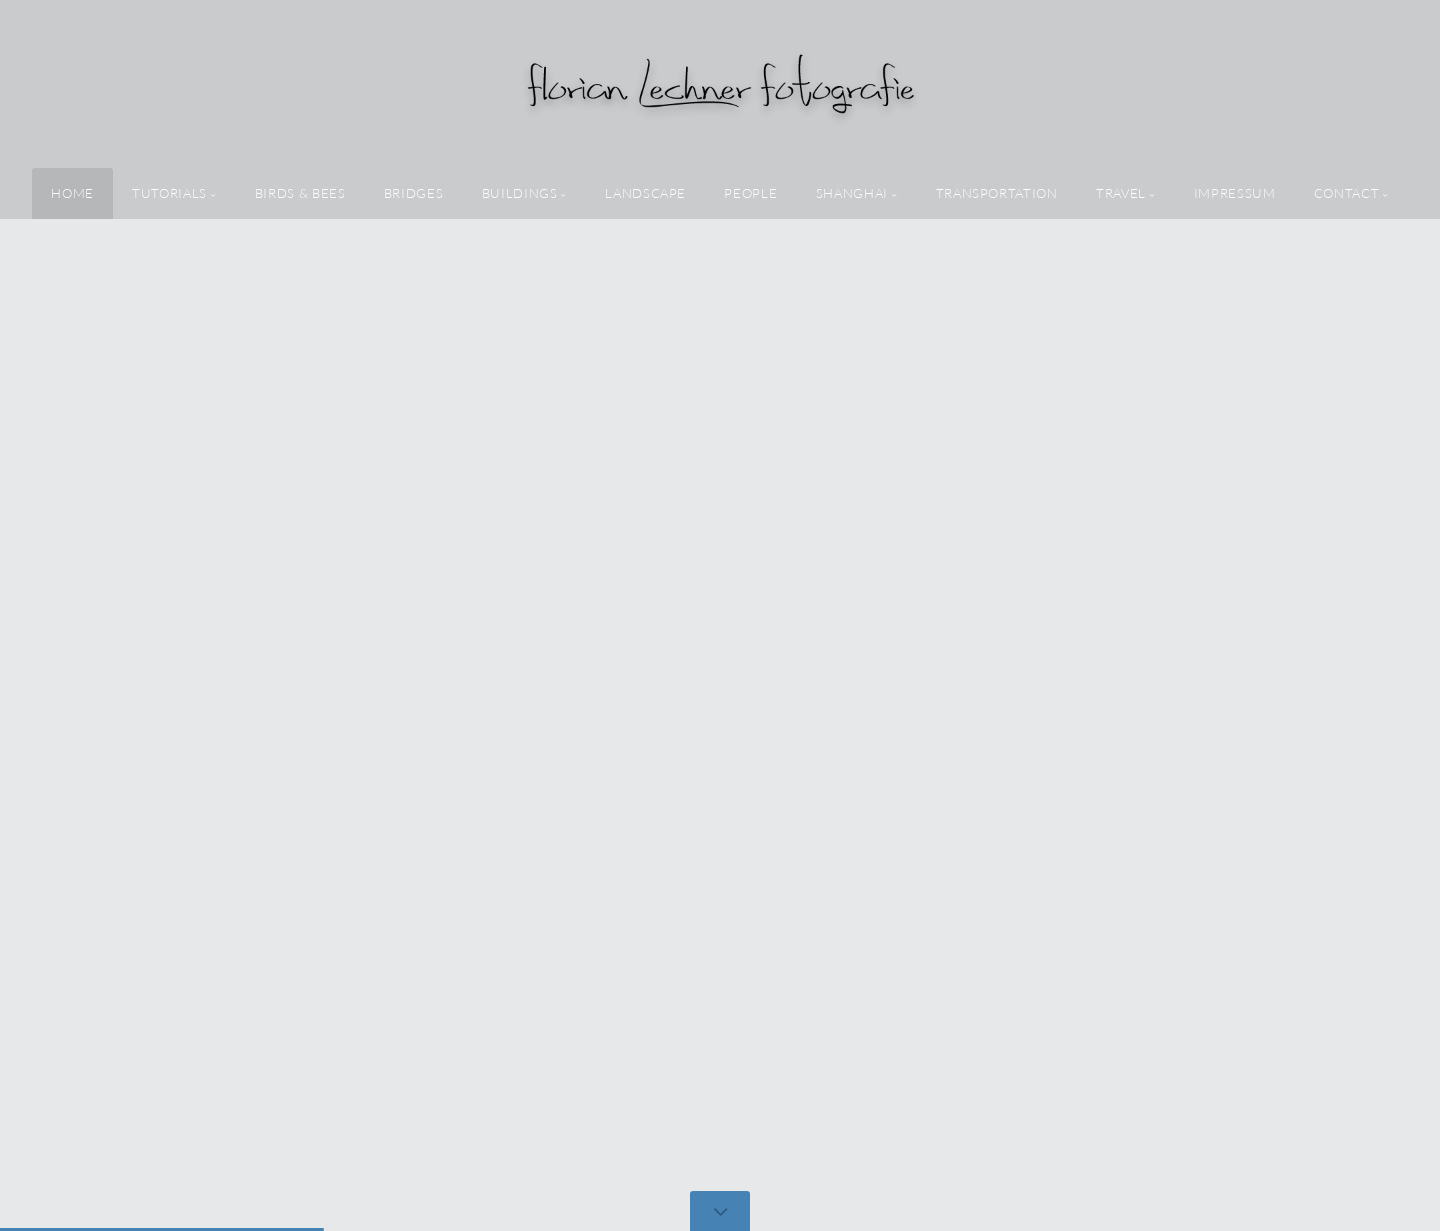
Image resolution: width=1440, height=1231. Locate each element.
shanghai (852, 193)
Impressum (1235, 193)
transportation (997, 193)
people (750, 193)
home (72, 193)
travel (1121, 193)
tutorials (169, 193)
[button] (1380, 615)
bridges (413, 193)
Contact (1346, 193)
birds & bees (300, 193)
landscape (645, 193)
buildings (520, 193)
